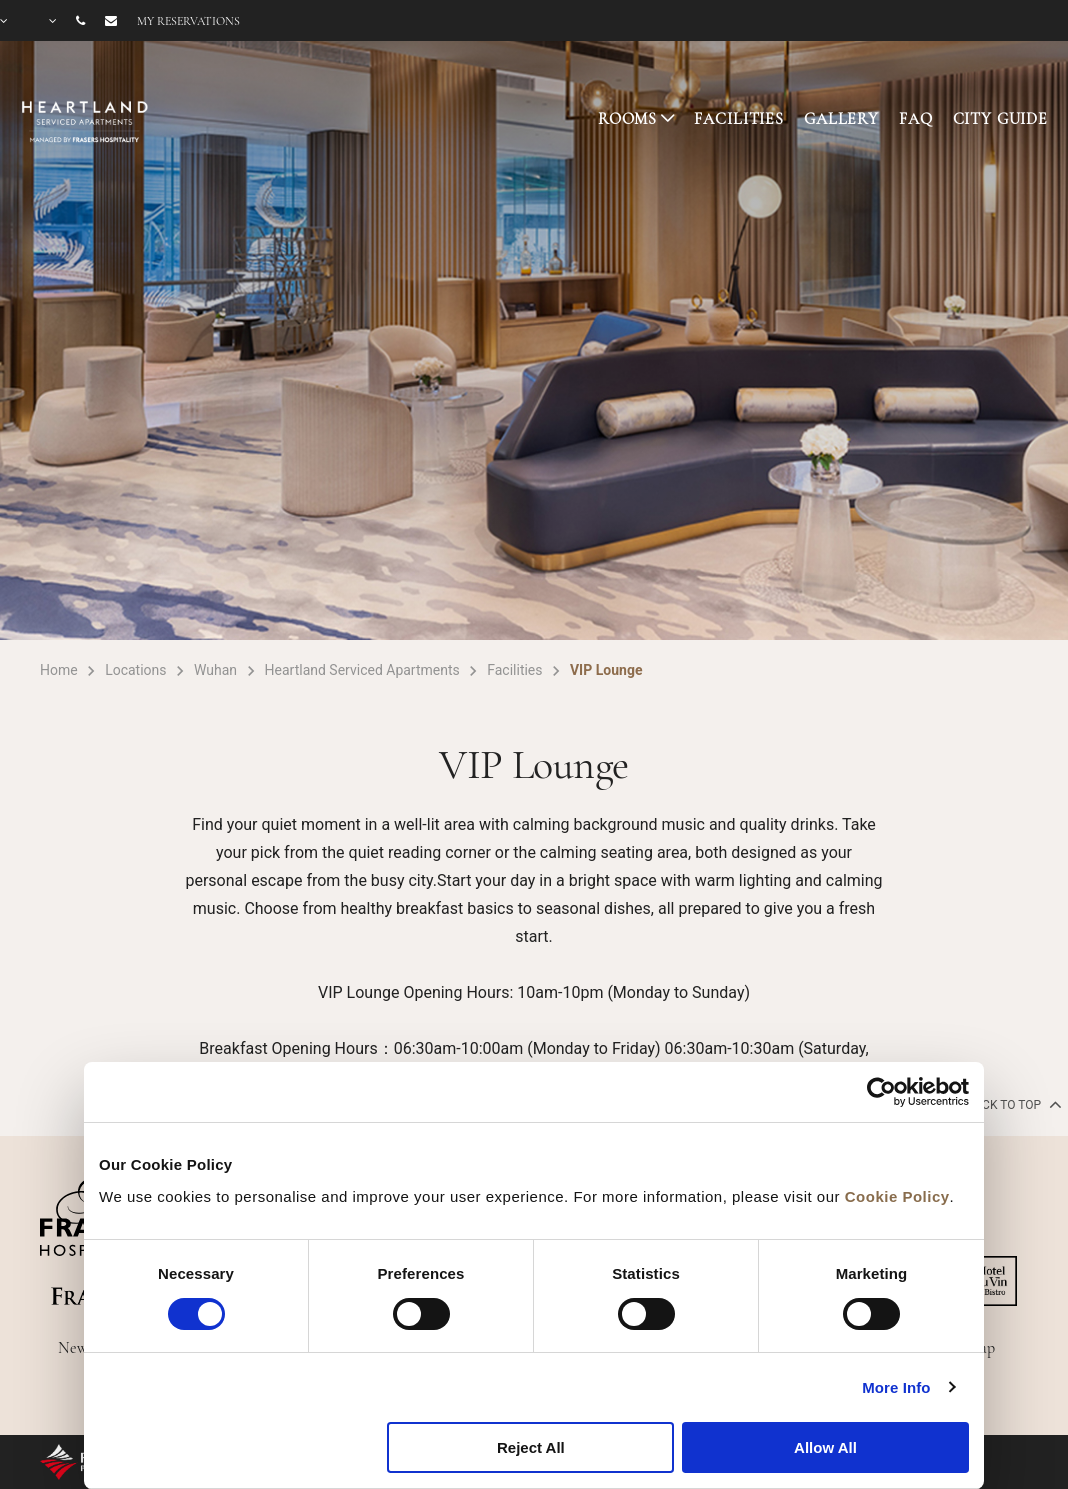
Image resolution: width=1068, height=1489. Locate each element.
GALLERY (841, 119)
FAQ (916, 119)
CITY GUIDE (1001, 119)
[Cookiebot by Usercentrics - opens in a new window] (881, 1092)
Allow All (825, 1447)
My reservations (188, 21)
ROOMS (627, 119)
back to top (1012, 1104)
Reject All (531, 1447)
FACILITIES (739, 119)
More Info (896, 1387)
